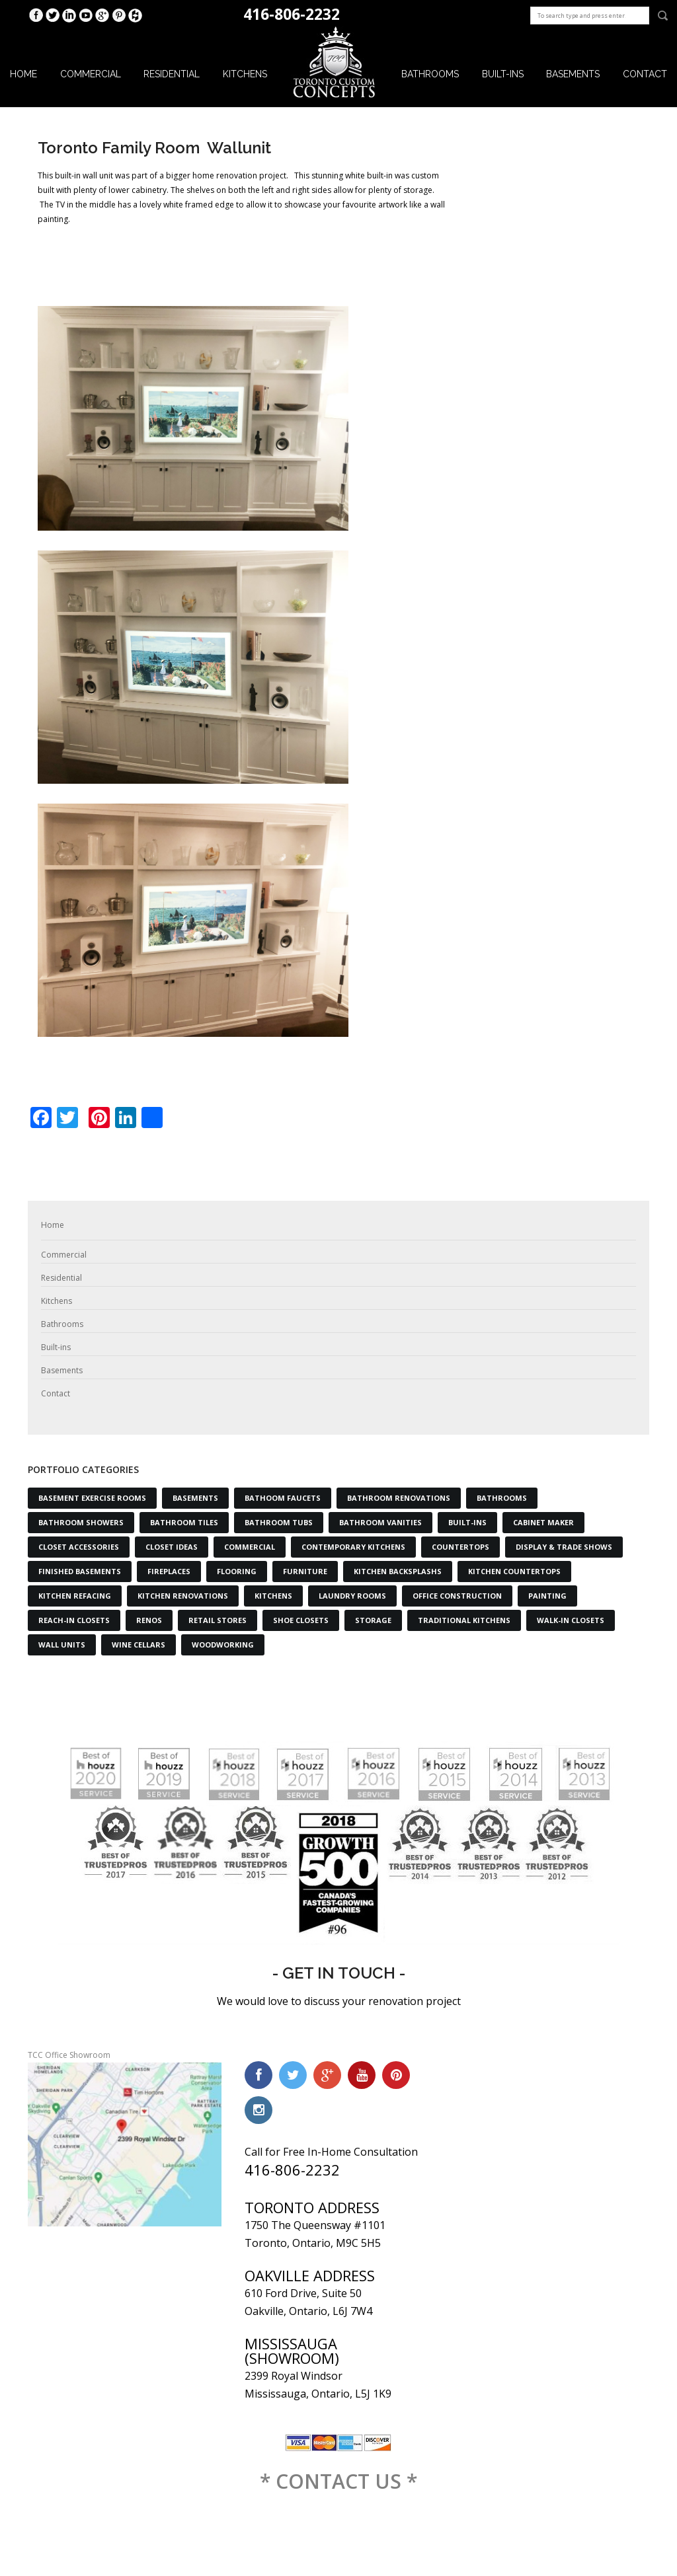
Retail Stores (217, 1620)
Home (23, 74)
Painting (547, 1596)
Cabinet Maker (543, 1522)
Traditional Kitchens (464, 1620)
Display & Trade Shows (564, 1547)
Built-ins (503, 74)
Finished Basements (79, 1571)
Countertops (460, 1547)
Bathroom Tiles (184, 1522)
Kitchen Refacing (74, 1596)
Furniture (305, 1571)
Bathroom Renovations (398, 1498)
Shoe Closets (301, 1620)
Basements (573, 74)
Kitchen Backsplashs (398, 1571)
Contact (645, 74)
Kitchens (245, 74)
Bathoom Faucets (283, 1498)
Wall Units (61, 1644)
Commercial (90, 74)
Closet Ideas (171, 1547)
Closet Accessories (78, 1547)
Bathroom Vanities (380, 1522)
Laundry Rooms (352, 1596)
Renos (149, 1620)
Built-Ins (467, 1522)
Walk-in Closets (570, 1620)
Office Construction (457, 1596)
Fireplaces (168, 1571)
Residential (171, 74)
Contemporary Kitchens (353, 1547)
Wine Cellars (138, 1644)
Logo (334, 62)
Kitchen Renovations (183, 1596)
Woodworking (223, 1644)
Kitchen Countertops (514, 1571)
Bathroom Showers (81, 1522)
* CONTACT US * (338, 2481)
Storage (373, 1620)
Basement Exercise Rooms (92, 1498)
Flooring (237, 1571)
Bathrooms (430, 74)
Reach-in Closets (74, 1620)
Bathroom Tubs (279, 1522)
